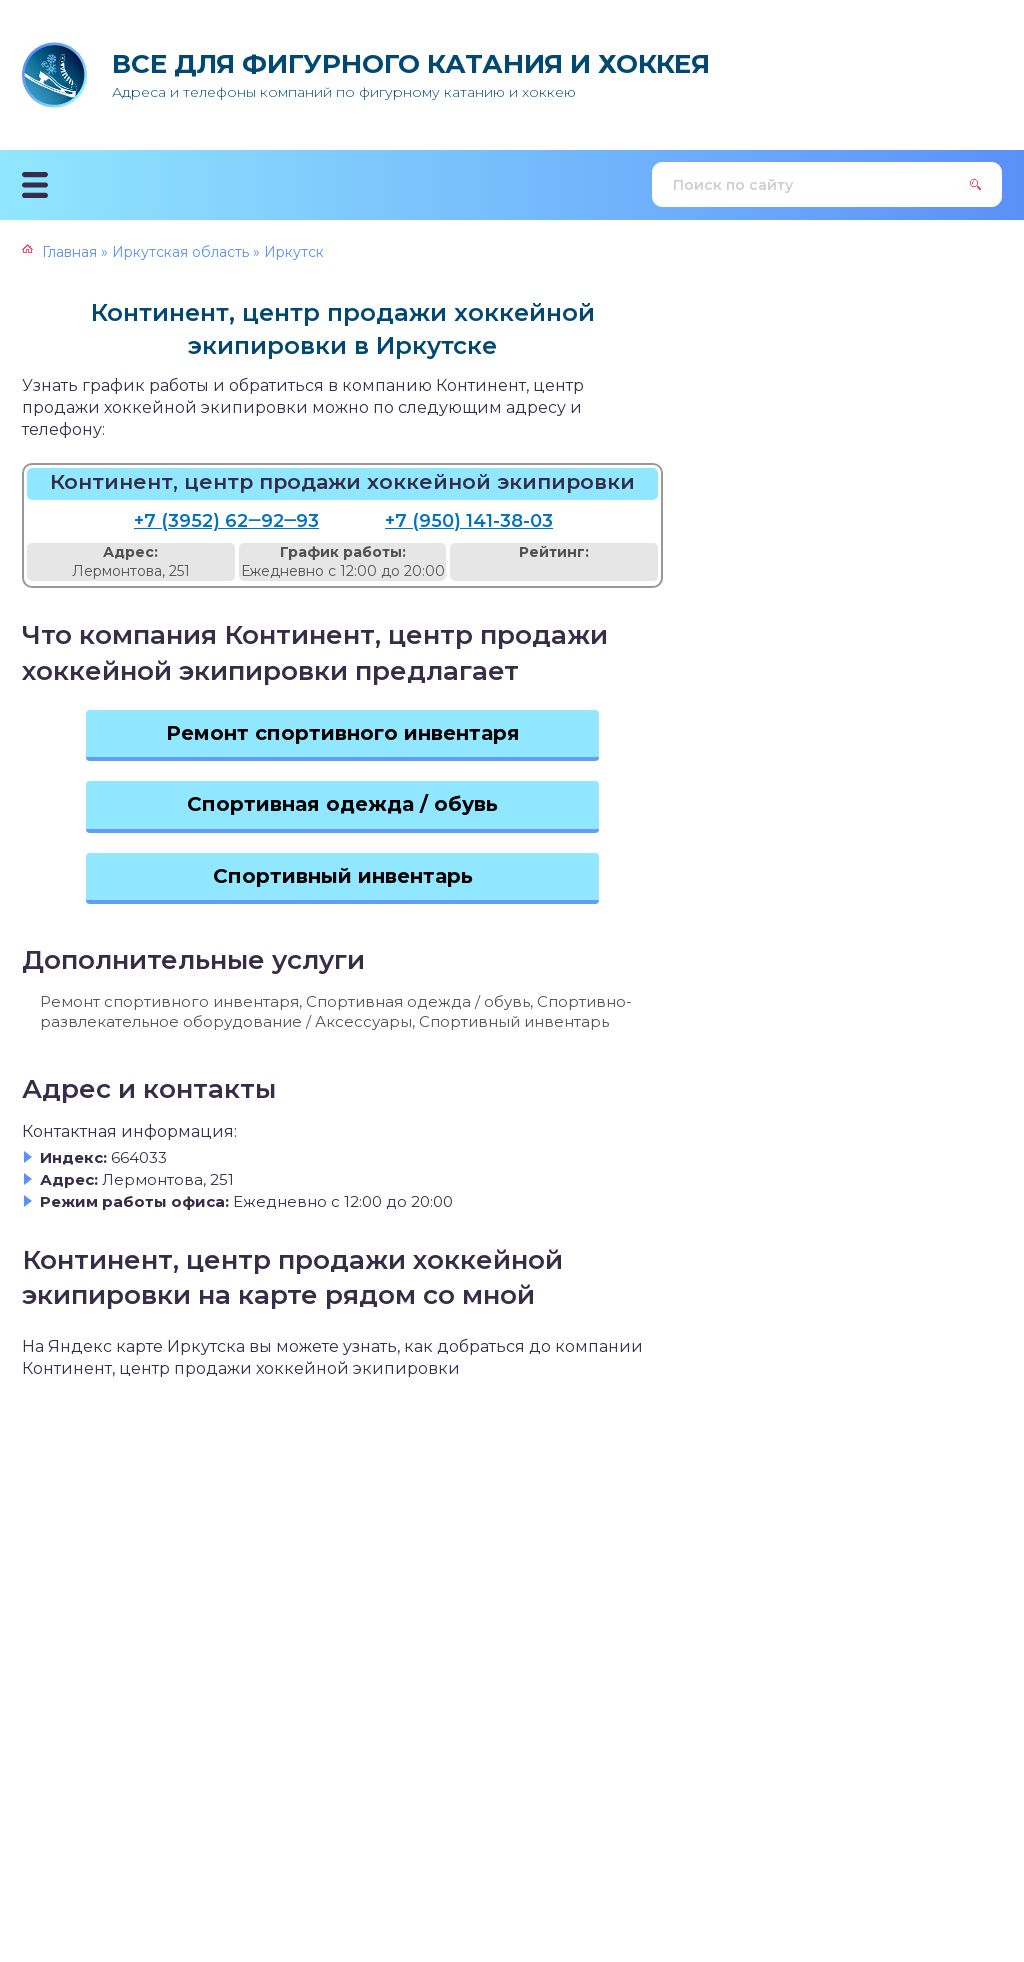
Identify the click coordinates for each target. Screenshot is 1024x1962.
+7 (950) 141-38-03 (469, 521)
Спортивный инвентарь (343, 876)
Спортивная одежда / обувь (342, 804)
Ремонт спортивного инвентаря (343, 733)
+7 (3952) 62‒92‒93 (226, 521)
